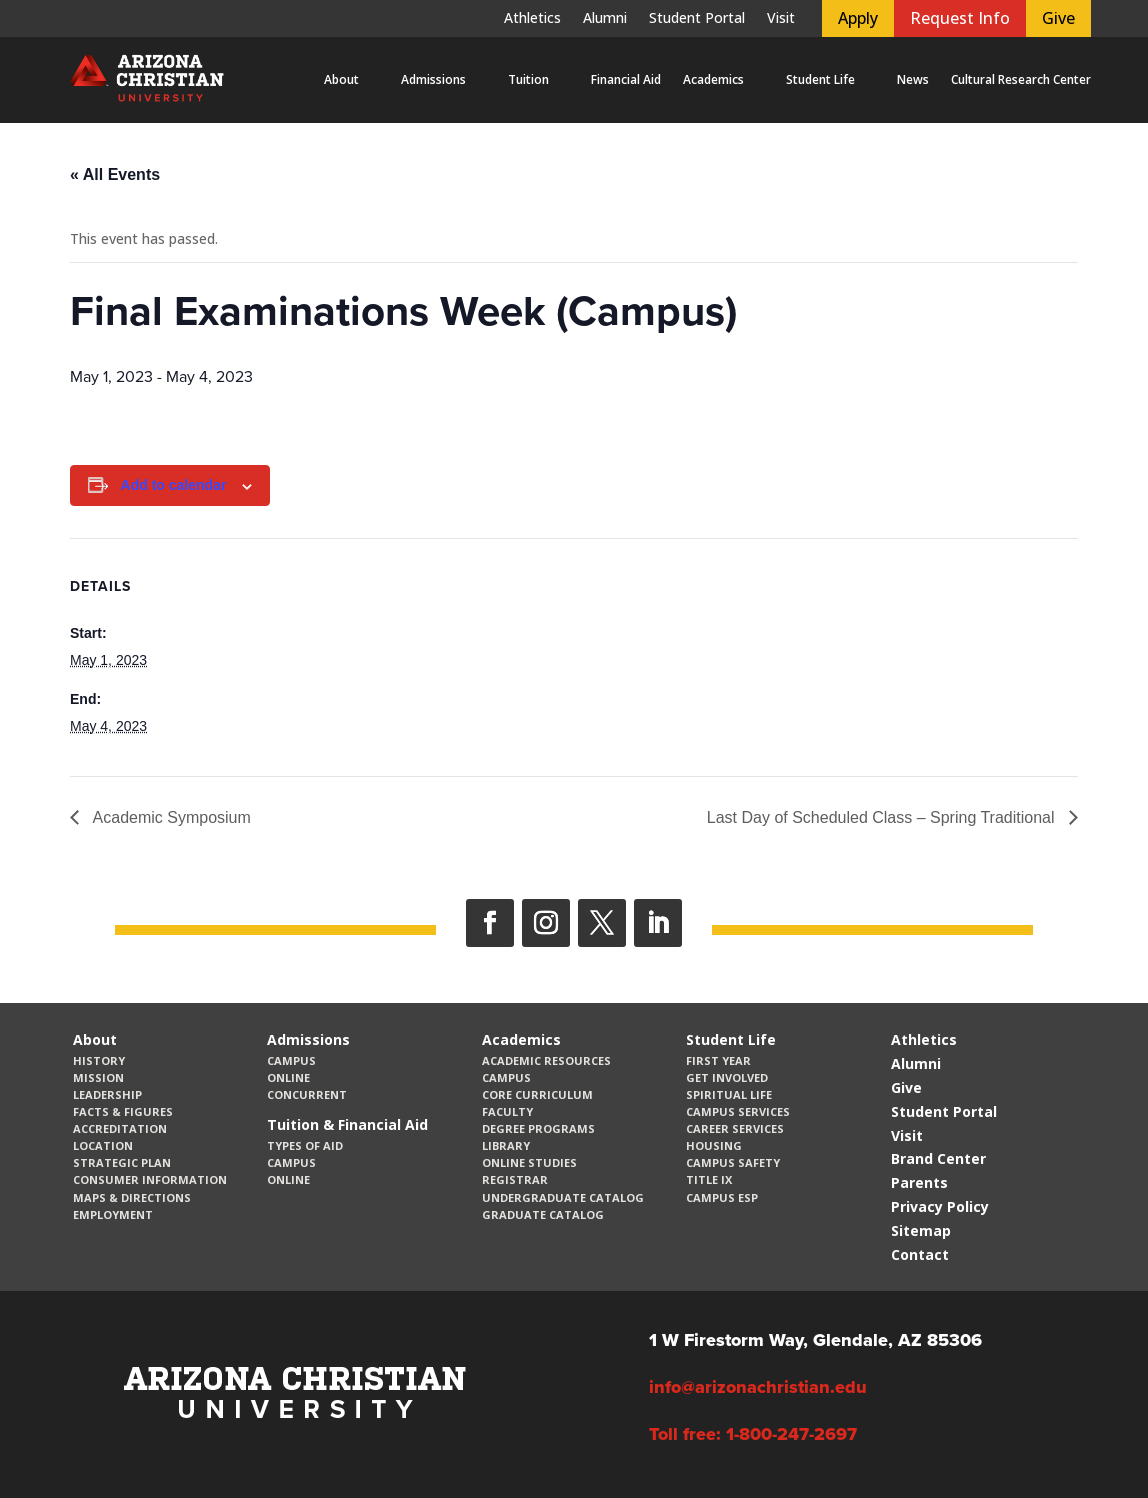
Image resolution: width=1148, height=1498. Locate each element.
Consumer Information (150, 1179)
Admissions (433, 79)
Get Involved (727, 1077)
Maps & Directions (132, 1197)
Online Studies (529, 1162)
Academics (713, 79)
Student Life (820, 79)
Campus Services (738, 1111)
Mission (98, 1077)
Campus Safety (733, 1162)
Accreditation (120, 1128)
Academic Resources (546, 1060)
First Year (718, 1060)
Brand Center (938, 1158)
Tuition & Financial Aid (347, 1124)
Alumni (605, 19)
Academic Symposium (170, 817)
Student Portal (697, 19)
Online (288, 1077)
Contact (920, 1254)
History (99, 1060)
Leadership (107, 1094)
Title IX (709, 1179)
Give (1058, 18)
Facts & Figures (123, 1111)
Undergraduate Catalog (563, 1197)
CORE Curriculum (537, 1094)
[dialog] (1088, 1438)
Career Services (735, 1128)
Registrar (515, 1179)
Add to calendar (174, 485)
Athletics (532, 19)
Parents (919, 1182)
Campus (291, 1060)
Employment (113, 1214)
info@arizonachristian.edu (758, 1387)
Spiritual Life (729, 1094)
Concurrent (307, 1094)
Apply (858, 18)
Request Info (960, 18)
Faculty (507, 1111)
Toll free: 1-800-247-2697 (753, 1434)
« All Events (115, 174)
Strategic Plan (122, 1162)
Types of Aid (305, 1145)
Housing (714, 1145)
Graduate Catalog (543, 1214)
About (341, 79)
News (913, 79)
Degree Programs (538, 1128)
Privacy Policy (940, 1206)
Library (506, 1145)
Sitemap (921, 1230)
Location (103, 1145)
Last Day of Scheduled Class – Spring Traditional (883, 817)
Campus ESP (722, 1197)
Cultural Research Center (1021, 79)
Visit (781, 19)
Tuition (528, 79)
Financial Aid (626, 79)
